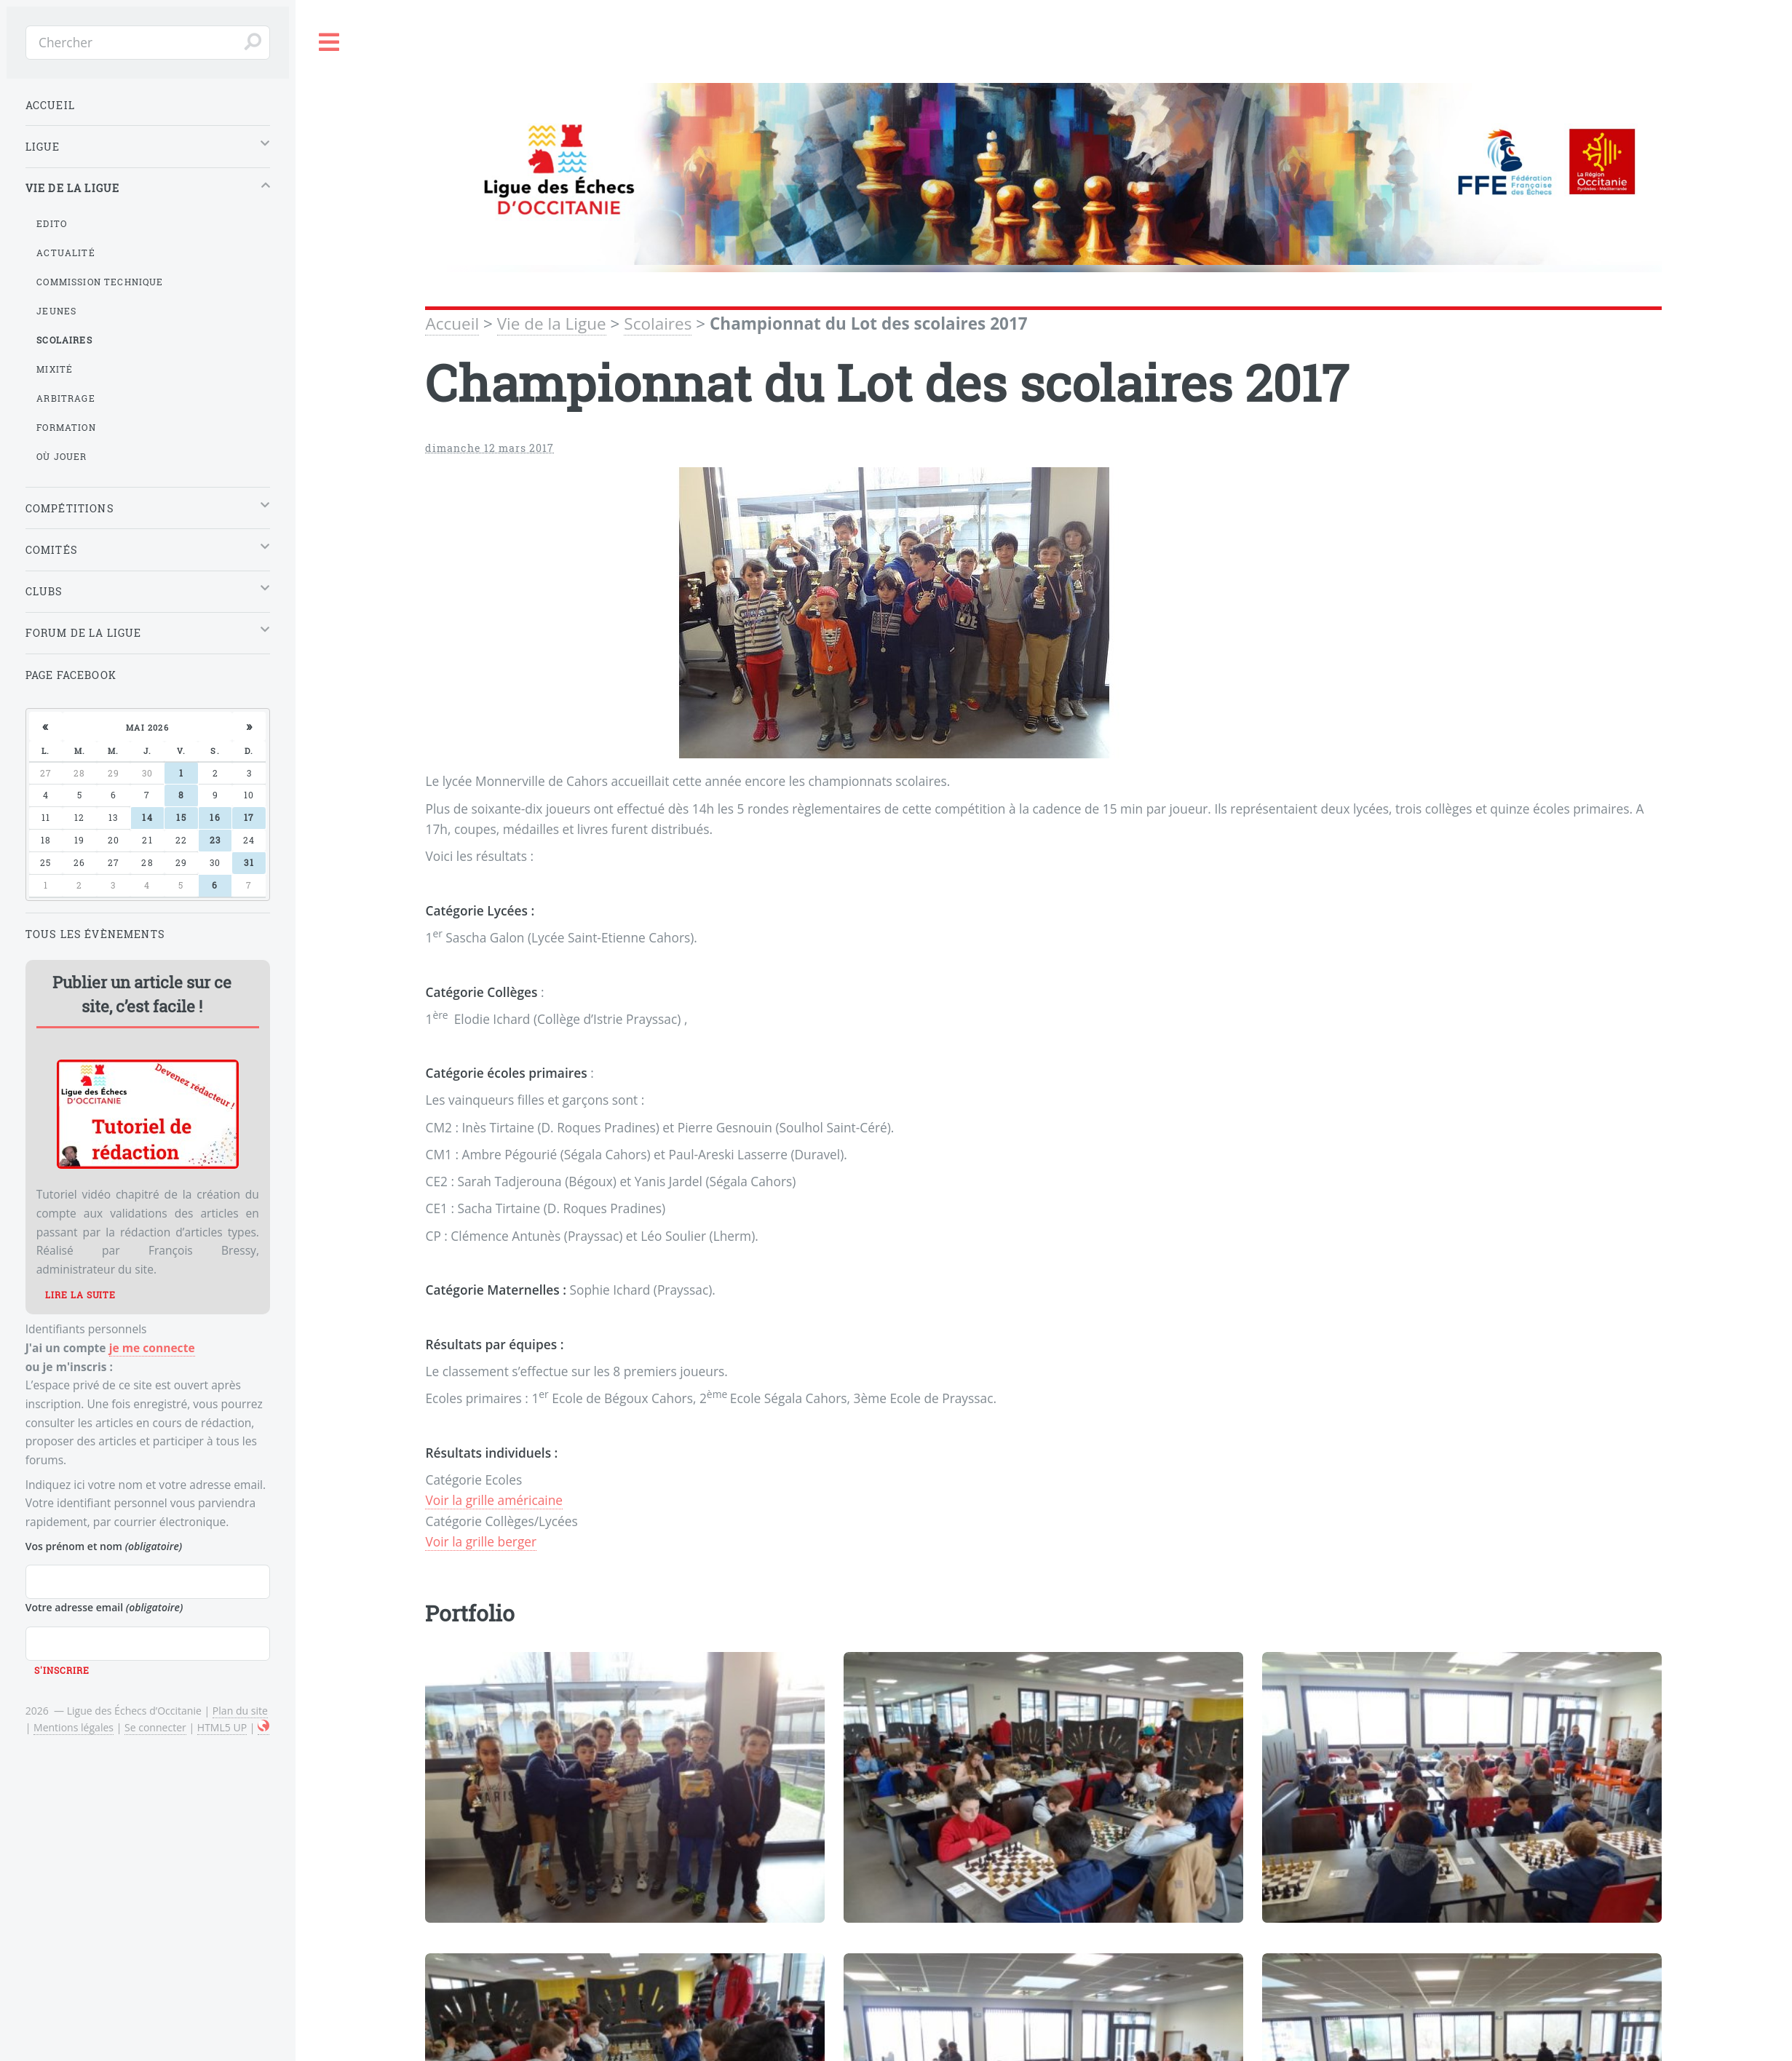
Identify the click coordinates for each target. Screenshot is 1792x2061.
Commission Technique (99, 281)
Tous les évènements (95, 934)
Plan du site (240, 1711)
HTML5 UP (222, 1727)
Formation (66, 427)
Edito (51, 223)
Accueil (452, 323)
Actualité (65, 252)
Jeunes (56, 311)
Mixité (54, 369)
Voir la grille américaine (494, 1500)
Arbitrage (65, 398)
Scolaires (657, 323)
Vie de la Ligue (551, 323)
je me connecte (152, 1348)
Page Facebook (70, 675)
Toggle (330, 42)
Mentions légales (73, 1727)
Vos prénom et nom (104, 1546)
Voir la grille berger (480, 1541)
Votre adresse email (104, 1607)
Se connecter (155, 1727)
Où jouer (61, 456)
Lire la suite (80, 1294)
